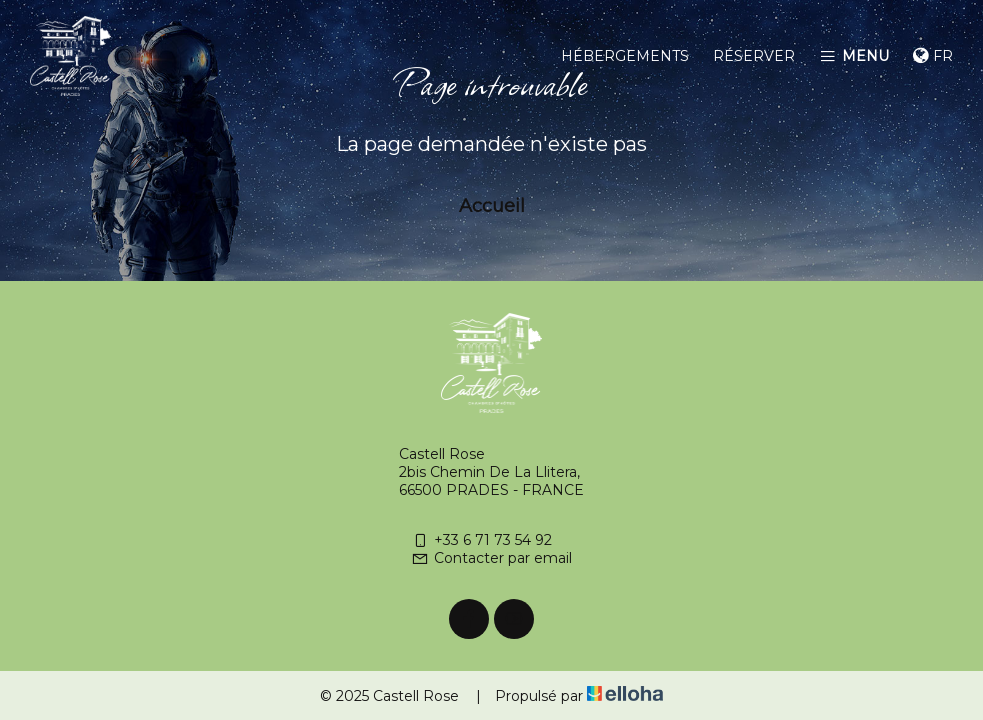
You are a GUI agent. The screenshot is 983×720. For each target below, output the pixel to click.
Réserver (754, 56)
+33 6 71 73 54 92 (481, 540)
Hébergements (625, 56)
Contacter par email (491, 558)
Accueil (492, 206)
